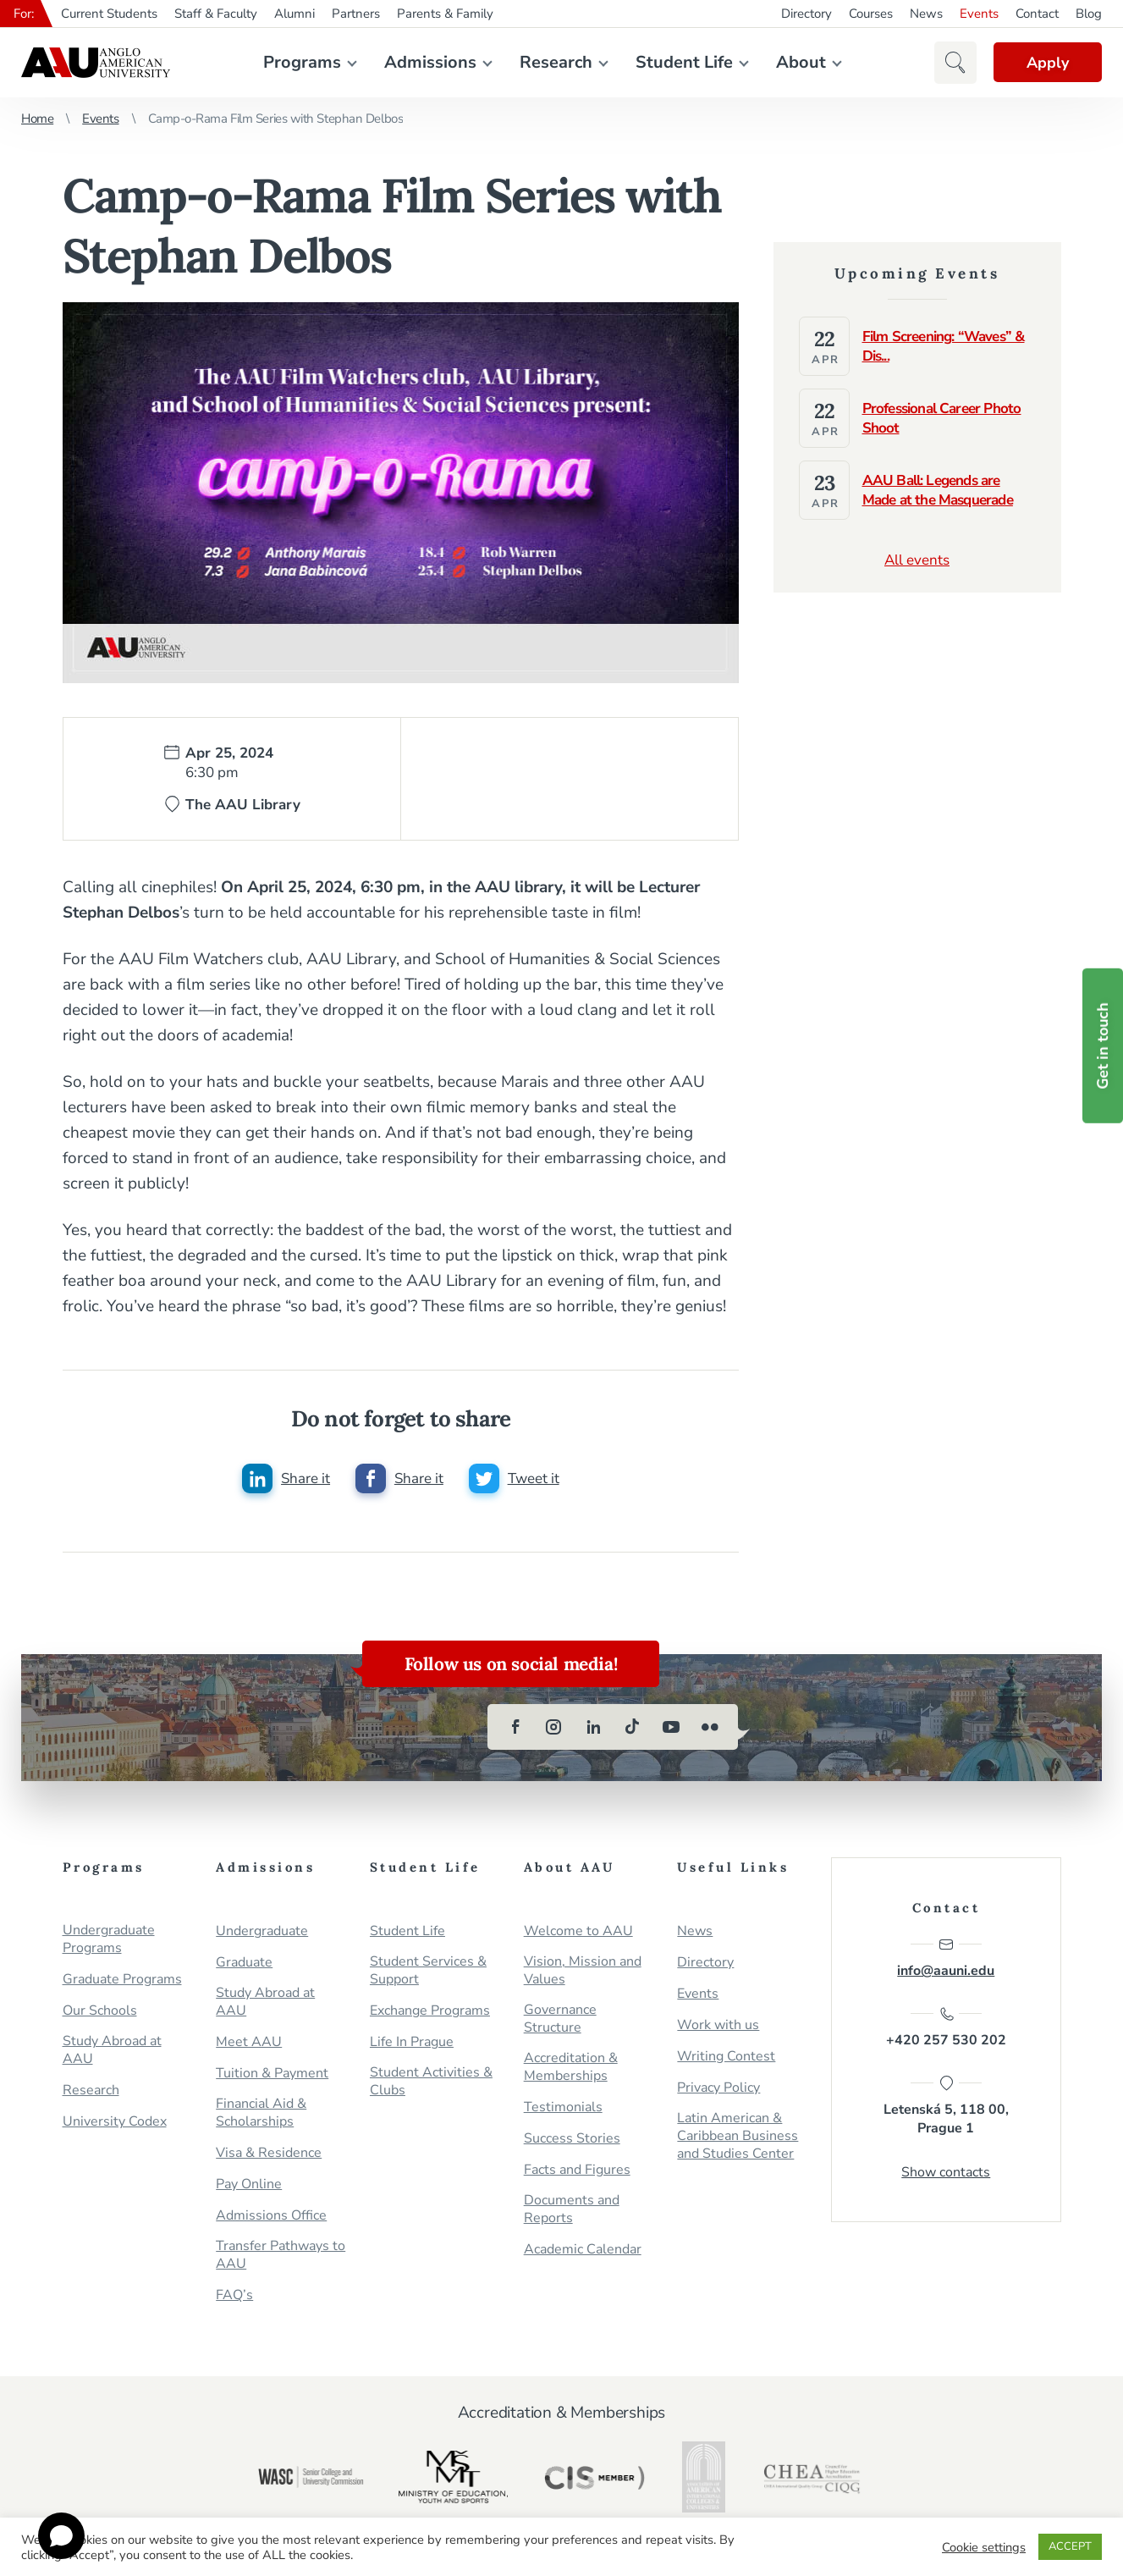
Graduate (244, 1963)
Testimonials (563, 2108)
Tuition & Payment (272, 2074)
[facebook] (515, 1727)
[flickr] (710, 1727)
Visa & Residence (269, 2154)
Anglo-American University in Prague (95, 62)
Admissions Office (271, 2217)
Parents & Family (445, 13)
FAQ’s (234, 2296)
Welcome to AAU (578, 1932)
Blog (1089, 13)
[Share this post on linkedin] (286, 1479)
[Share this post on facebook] (399, 1479)
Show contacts (945, 2173)
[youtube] (671, 1727)
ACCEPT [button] (1070, 2546)
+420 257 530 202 (946, 2028)
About (801, 62)
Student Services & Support (428, 1971)
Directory (806, 13)
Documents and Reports (571, 2210)
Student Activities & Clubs (431, 2082)
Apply (1047, 62)
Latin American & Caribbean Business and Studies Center (737, 2137)
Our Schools (100, 2012)
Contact (1037, 13)
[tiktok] (632, 1727)
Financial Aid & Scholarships (261, 2114)
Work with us (718, 2026)
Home (37, 118)
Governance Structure (560, 2020)
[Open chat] (61, 2536)
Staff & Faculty (215, 13)
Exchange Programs (430, 2012)
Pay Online (249, 2185)
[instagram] (554, 1727)
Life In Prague (412, 2043)
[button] (954, 62)
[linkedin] (593, 1727)
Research (556, 62)
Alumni (294, 13)
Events (979, 13)
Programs (302, 62)
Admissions (430, 62)
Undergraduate (262, 1932)
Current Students (109, 13)
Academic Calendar (582, 2250)
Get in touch (1103, 1045)
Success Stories (572, 2140)
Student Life (684, 62)
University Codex (115, 2123)
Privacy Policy (718, 2089)
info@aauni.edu (945, 1959)
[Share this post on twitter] (514, 1479)
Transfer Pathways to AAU (280, 2256)
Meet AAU (249, 2043)
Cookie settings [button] (984, 2547)
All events (917, 560)
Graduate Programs (122, 1980)
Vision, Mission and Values (582, 1971)
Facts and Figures (577, 2171)
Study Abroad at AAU (112, 2051)
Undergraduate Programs (109, 1940)
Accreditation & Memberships (571, 2068)
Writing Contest (726, 2057)
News (926, 13)
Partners (356, 13)
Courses (871, 13)
